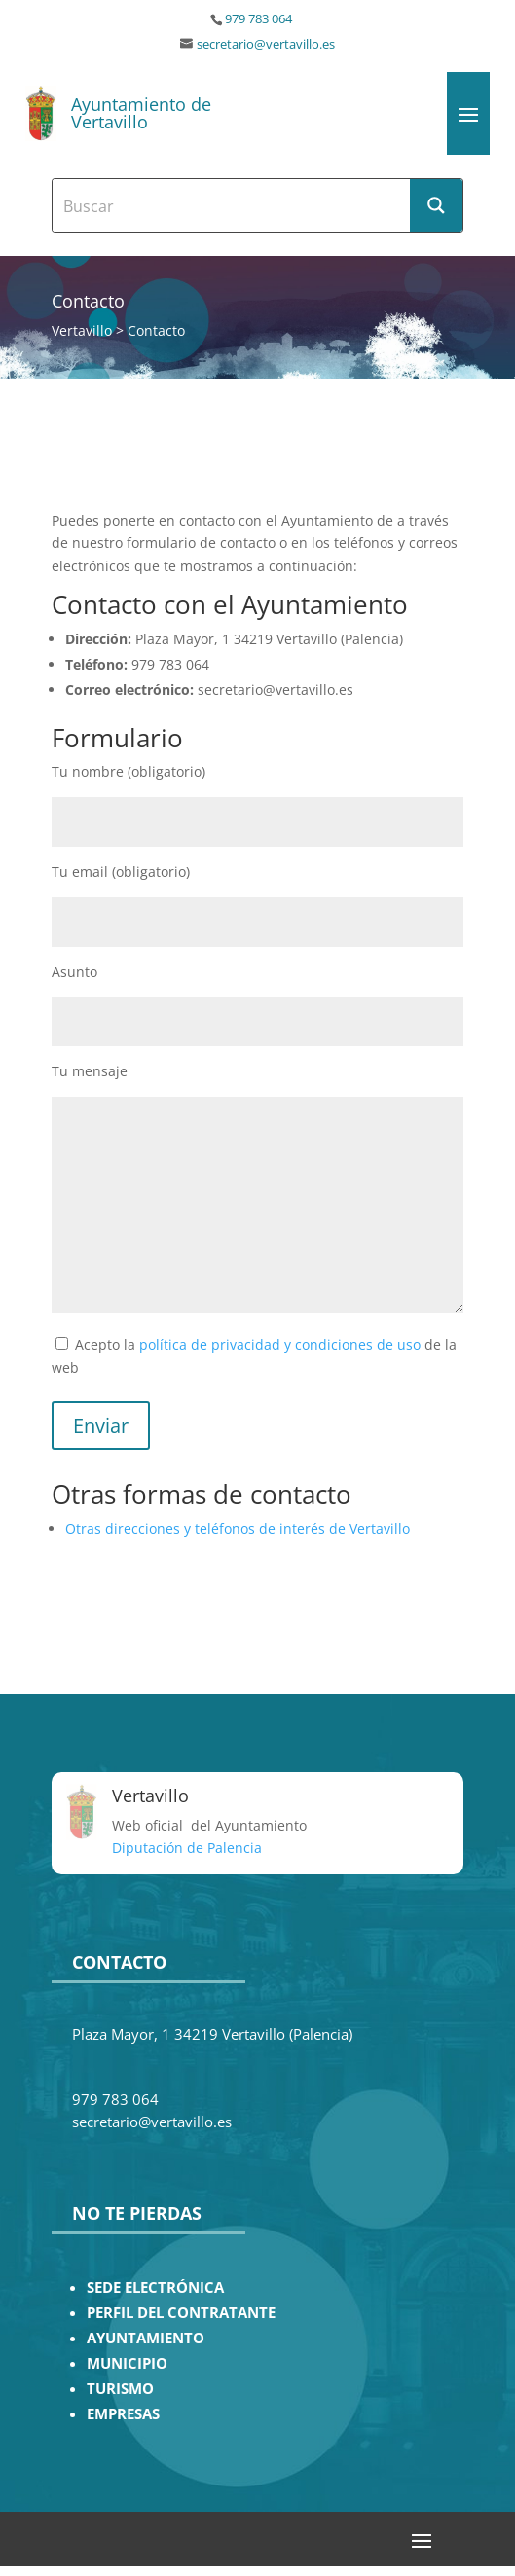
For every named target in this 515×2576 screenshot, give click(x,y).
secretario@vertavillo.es (266, 44)
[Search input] (232, 205)
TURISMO (120, 2388)
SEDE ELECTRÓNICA (155, 2287)
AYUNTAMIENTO (145, 2338)
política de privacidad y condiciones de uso (280, 1344)
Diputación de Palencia (187, 1847)
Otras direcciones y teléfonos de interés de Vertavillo (237, 1528)
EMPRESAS (123, 2414)
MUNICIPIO (127, 2363)
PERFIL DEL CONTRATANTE (181, 2313)
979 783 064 (258, 19)
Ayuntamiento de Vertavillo (141, 112)
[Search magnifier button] (436, 205)
